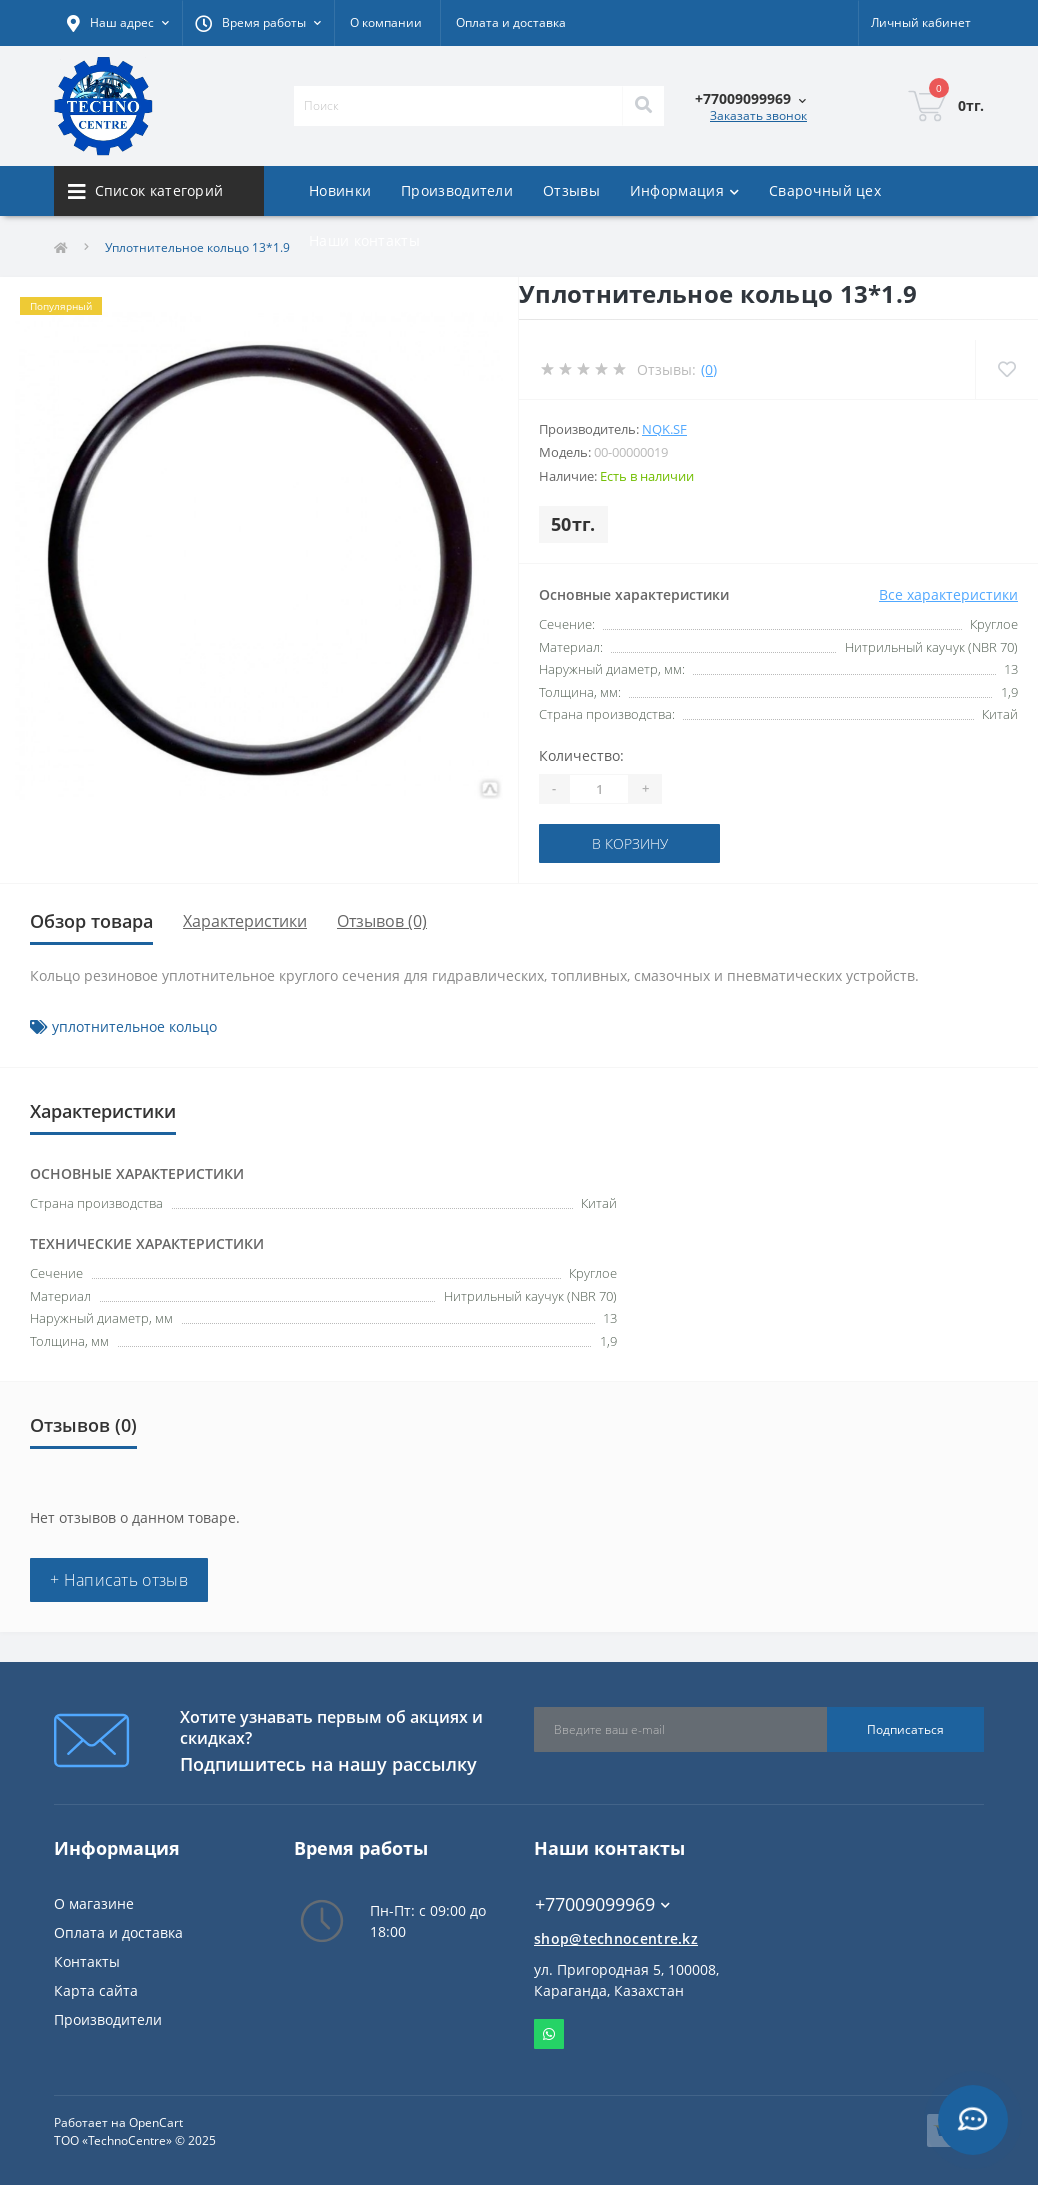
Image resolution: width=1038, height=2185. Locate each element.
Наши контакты (364, 240)
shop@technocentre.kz (616, 1938)
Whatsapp (549, 2034)
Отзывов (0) (382, 921)
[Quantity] (599, 789)
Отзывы (571, 190)
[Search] (643, 106)
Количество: (581, 755)
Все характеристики (948, 594)
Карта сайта (96, 1990)
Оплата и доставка (511, 22)
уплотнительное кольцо (134, 1026)
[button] (258, 23)
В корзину (630, 843)
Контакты (87, 1961)
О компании (386, 22)
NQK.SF (664, 429)
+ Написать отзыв (119, 1580)
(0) (709, 369)
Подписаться (905, 1729)
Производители (457, 190)
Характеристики (245, 921)
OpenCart (156, 2122)
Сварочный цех (825, 190)
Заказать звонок (758, 115)
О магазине (94, 1903)
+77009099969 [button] (602, 1904)
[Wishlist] (1006, 369)
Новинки (340, 190)
